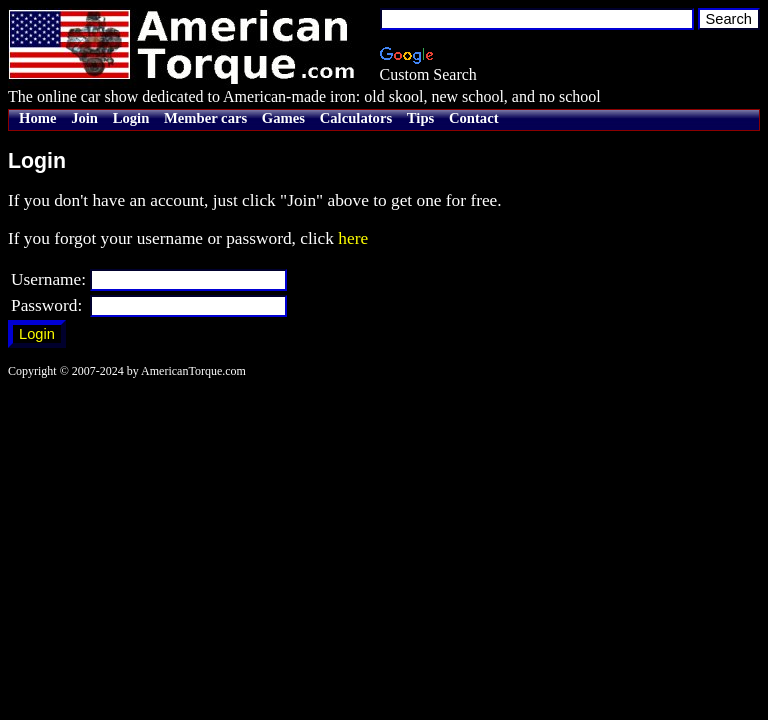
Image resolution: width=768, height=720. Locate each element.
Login (131, 118)
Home (37, 118)
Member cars (205, 118)
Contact (474, 118)
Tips (420, 118)
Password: (46, 305)
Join (84, 118)
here (353, 238)
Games (283, 118)
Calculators (356, 118)
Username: (48, 279)
